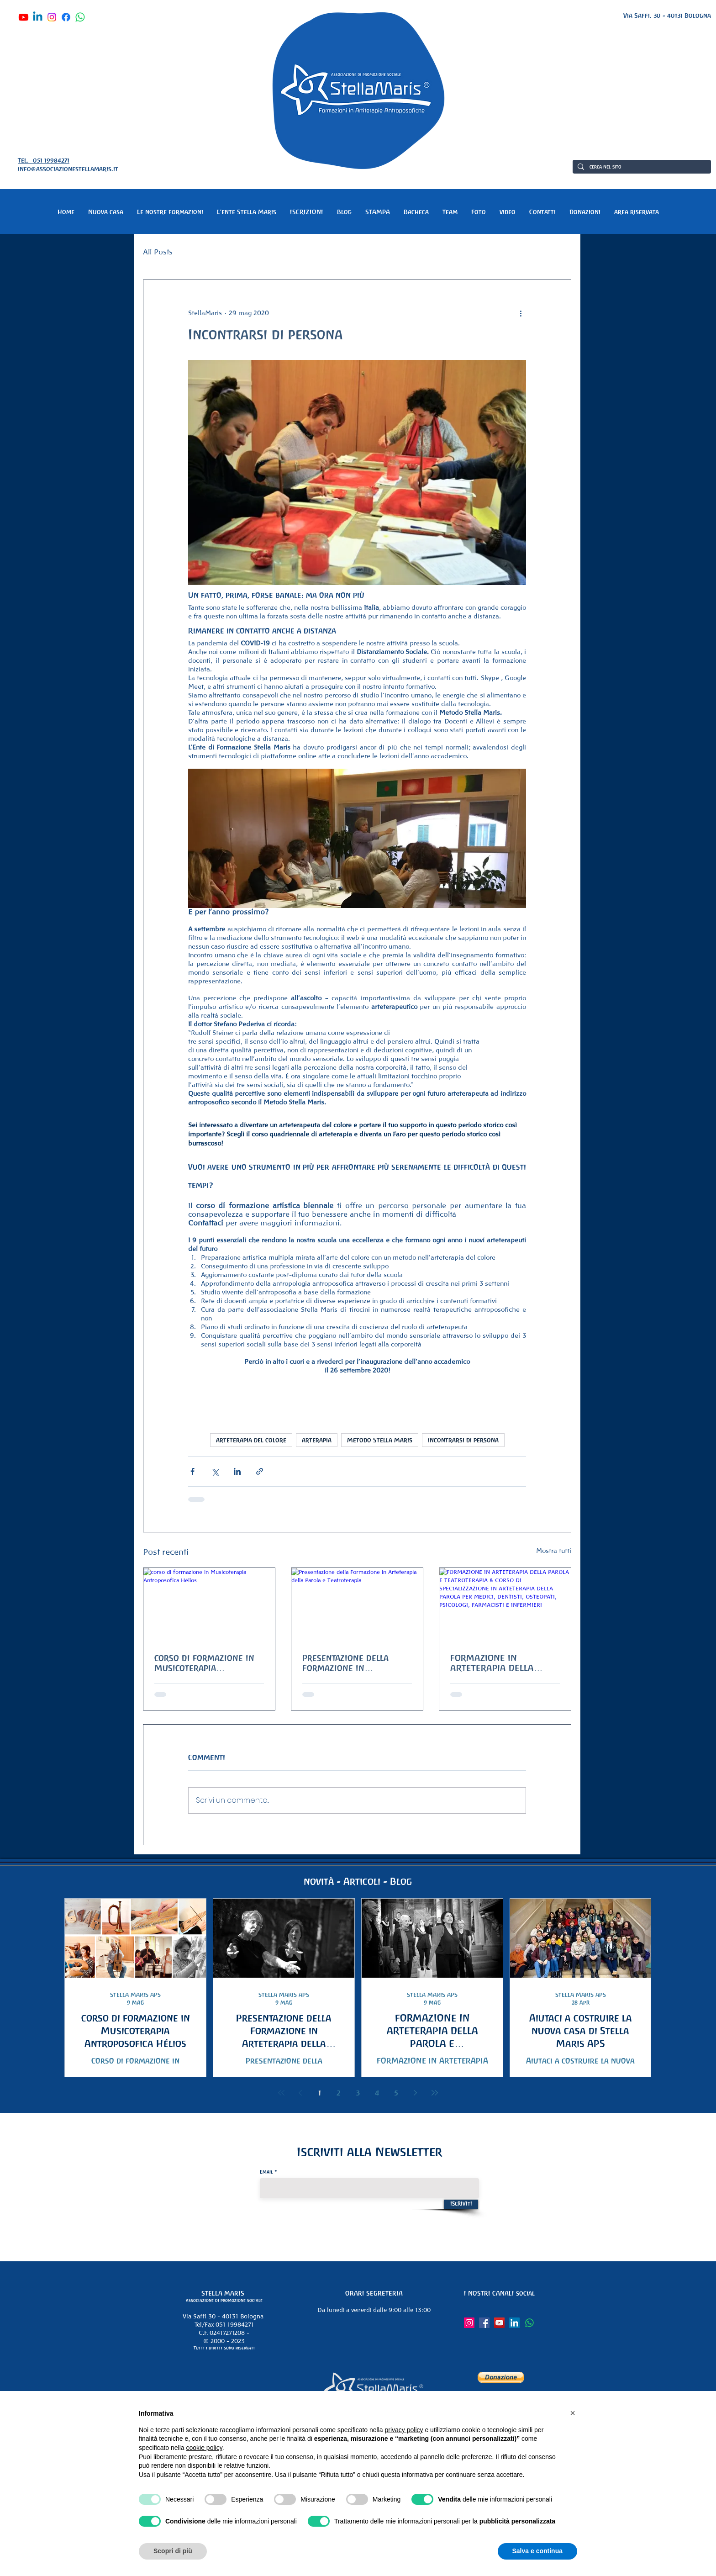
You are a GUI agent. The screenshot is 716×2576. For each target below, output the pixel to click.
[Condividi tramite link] (259, 1471)
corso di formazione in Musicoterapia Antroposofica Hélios (204, 1663)
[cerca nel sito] (641, 167)
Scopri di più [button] (172, 2551)
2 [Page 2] (339, 2092)
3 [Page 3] (358, 2092)
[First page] (281, 2093)
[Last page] (434, 2093)
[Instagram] (52, 17)
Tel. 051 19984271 (43, 160)
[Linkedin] (37, 17)
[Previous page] (300, 2093)
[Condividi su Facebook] (192, 1471)
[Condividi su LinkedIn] (237, 1471)
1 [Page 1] (319, 2092)
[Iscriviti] (461, 2204)
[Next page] (415, 2093)
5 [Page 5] (396, 2092)
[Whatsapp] (80, 17)
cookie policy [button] (204, 2447)
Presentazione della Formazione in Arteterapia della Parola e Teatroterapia (356, 1663)
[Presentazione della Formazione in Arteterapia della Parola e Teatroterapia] (357, 1605)
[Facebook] (66, 17)
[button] (170, 212)
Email (266, 2172)
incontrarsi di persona (463, 1440)
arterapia (317, 1440)
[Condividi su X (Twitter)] (215, 1471)
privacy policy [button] (404, 2429)
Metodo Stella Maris (379, 1440)
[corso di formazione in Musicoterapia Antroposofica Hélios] (209, 1605)
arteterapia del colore (251, 1440)
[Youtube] (23, 17)
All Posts (158, 252)
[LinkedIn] (514, 2322)
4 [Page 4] (377, 2092)
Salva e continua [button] (537, 2551)
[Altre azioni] (520, 312)
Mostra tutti (553, 1550)
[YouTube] (499, 2322)
